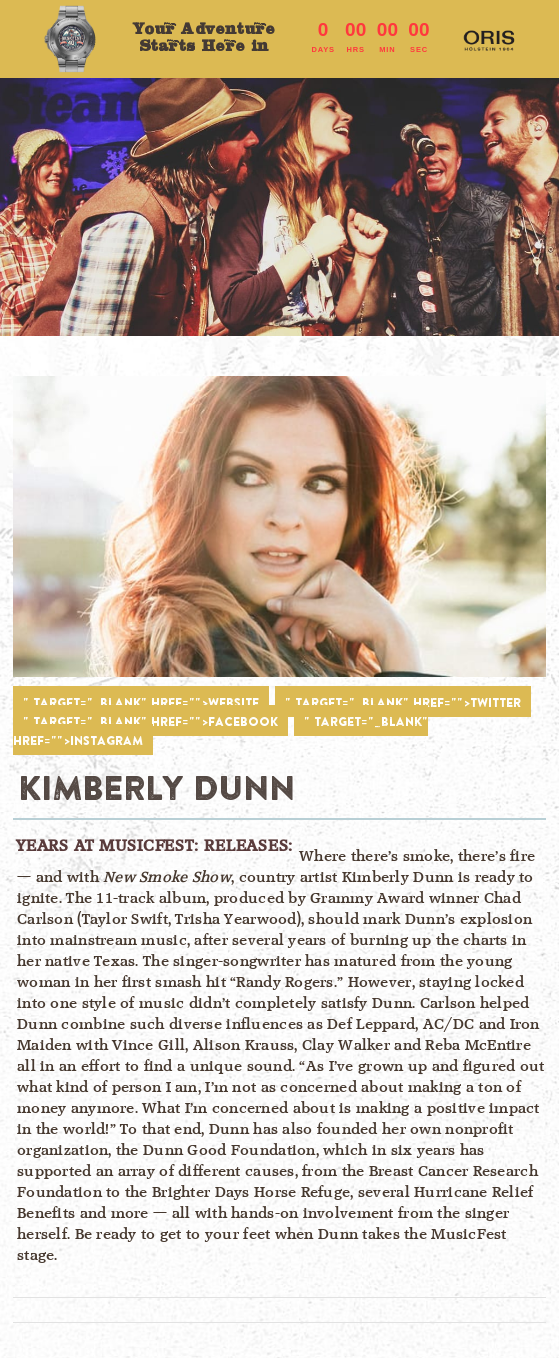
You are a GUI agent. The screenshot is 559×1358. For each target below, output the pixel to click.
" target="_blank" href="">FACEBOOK (150, 721)
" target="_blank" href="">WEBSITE (141, 702)
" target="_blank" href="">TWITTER (403, 702)
